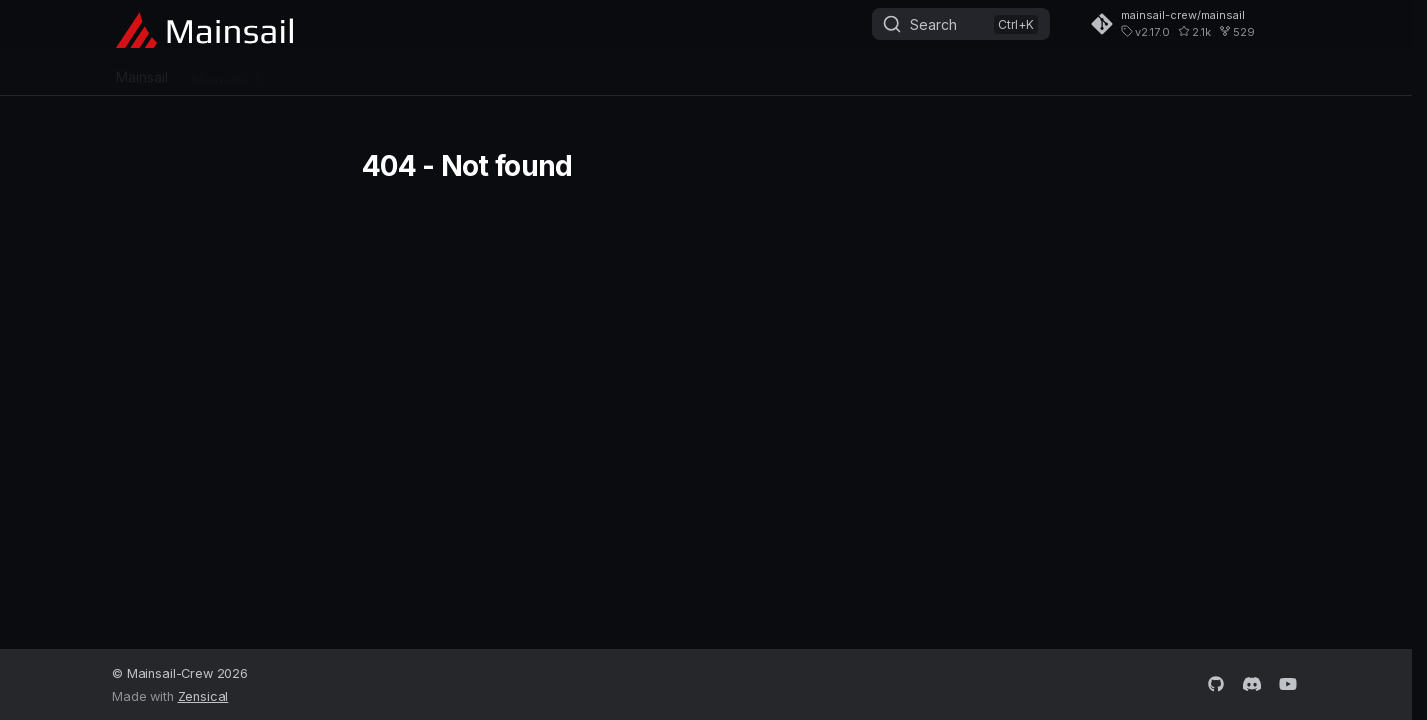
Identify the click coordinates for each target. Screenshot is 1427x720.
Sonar (401, 72)
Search (933, 24)
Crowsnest (323, 72)
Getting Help (486, 72)
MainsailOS (228, 72)
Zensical (203, 696)
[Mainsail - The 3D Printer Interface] (204, 26)
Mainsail (142, 72)
